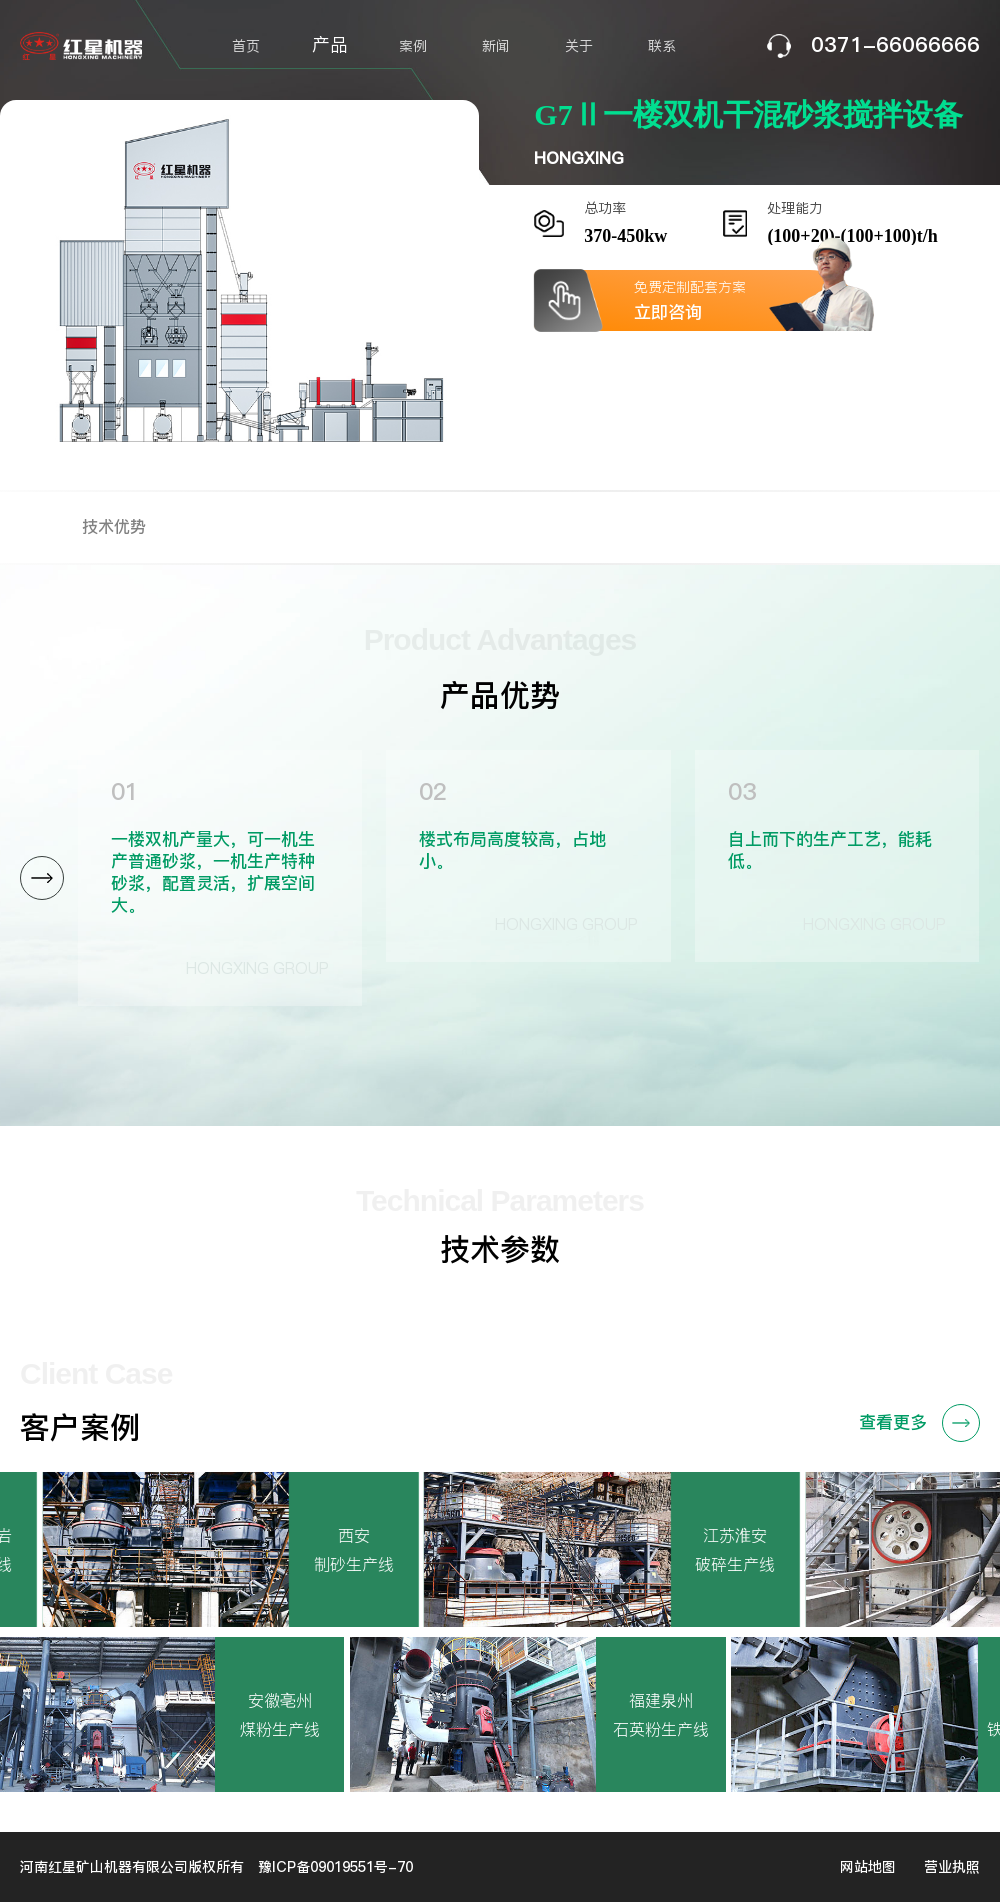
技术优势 (114, 526)
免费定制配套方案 (749, 300)
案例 (413, 46)
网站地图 (868, 1867)
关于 (579, 46)
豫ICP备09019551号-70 (335, 1867)
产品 (330, 44)
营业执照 (952, 1867)
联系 (662, 46)
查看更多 (919, 1423)
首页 (246, 46)
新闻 (496, 46)
